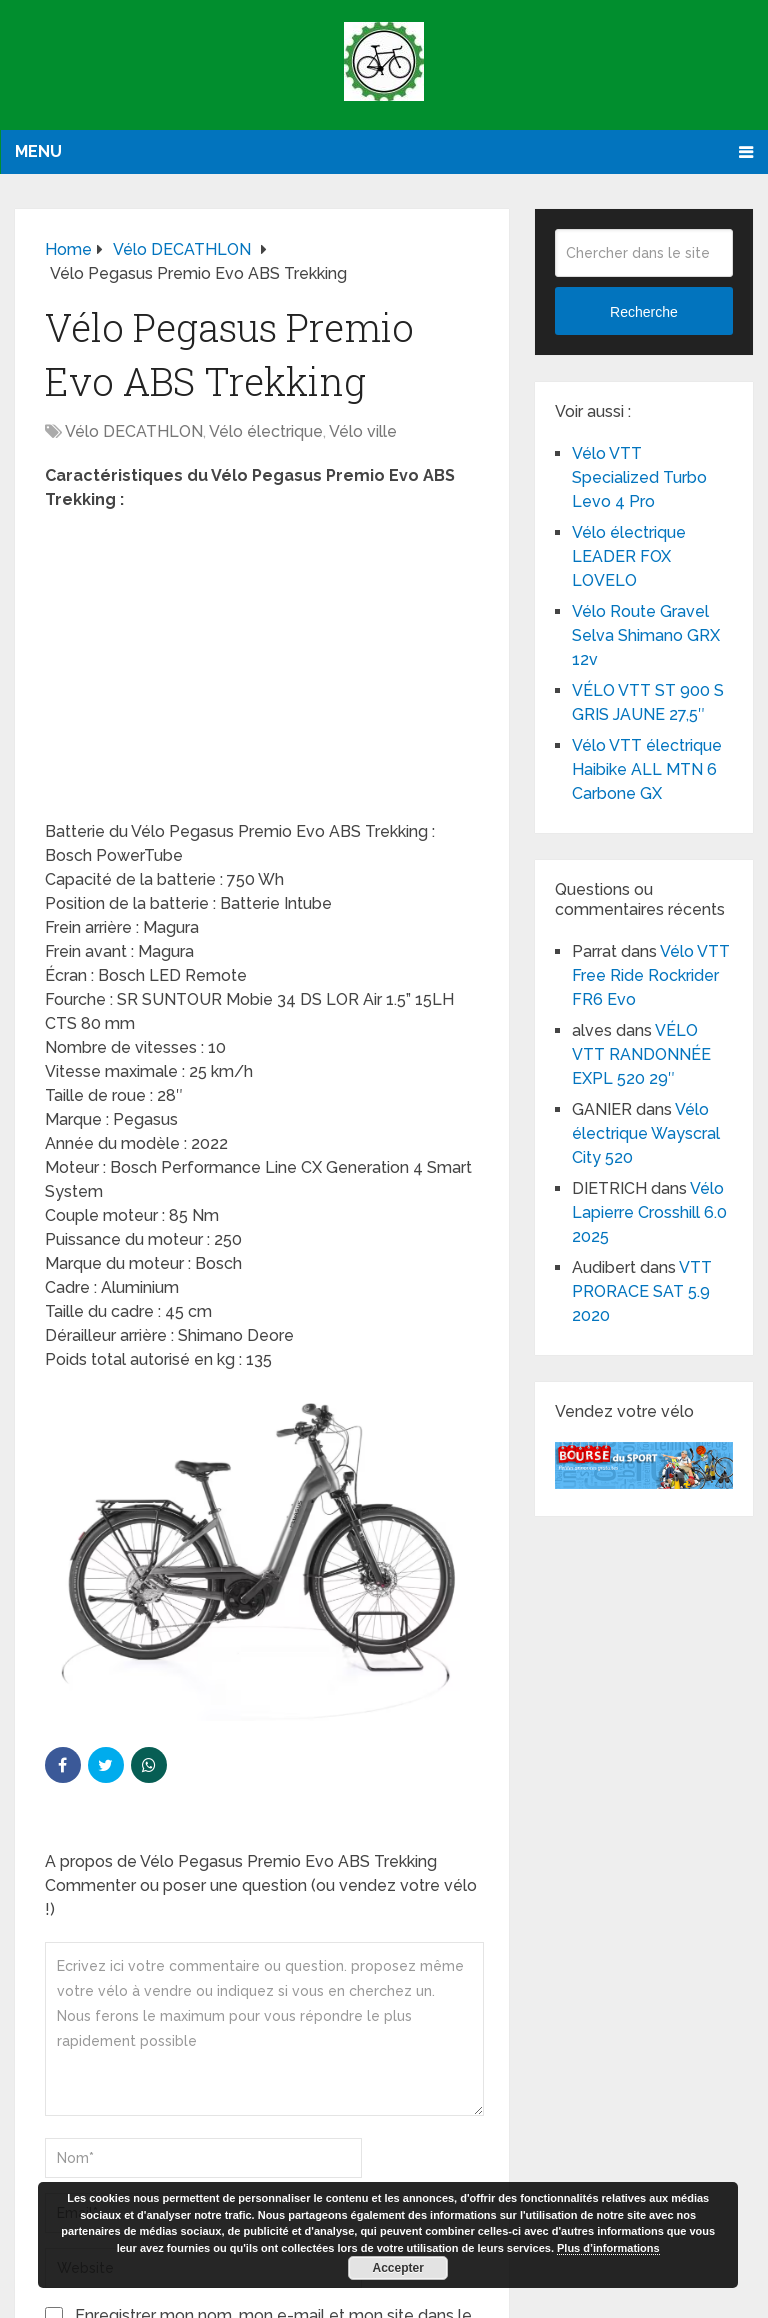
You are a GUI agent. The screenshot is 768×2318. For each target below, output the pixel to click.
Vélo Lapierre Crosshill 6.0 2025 (649, 1212)
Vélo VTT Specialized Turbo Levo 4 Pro (639, 477)
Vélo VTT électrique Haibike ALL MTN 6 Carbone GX (647, 769)
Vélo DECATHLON (134, 431)
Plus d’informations (608, 2248)
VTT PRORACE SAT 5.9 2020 (642, 1291)
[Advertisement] (262, 672)
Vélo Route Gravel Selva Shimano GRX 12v (646, 635)
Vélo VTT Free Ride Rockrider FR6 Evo (651, 975)
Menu (38, 151)
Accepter (398, 2268)
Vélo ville (363, 431)
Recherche (644, 312)
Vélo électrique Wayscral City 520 (646, 1133)
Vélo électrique (266, 431)
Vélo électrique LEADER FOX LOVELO (629, 556)
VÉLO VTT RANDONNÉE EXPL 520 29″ (641, 1054)
